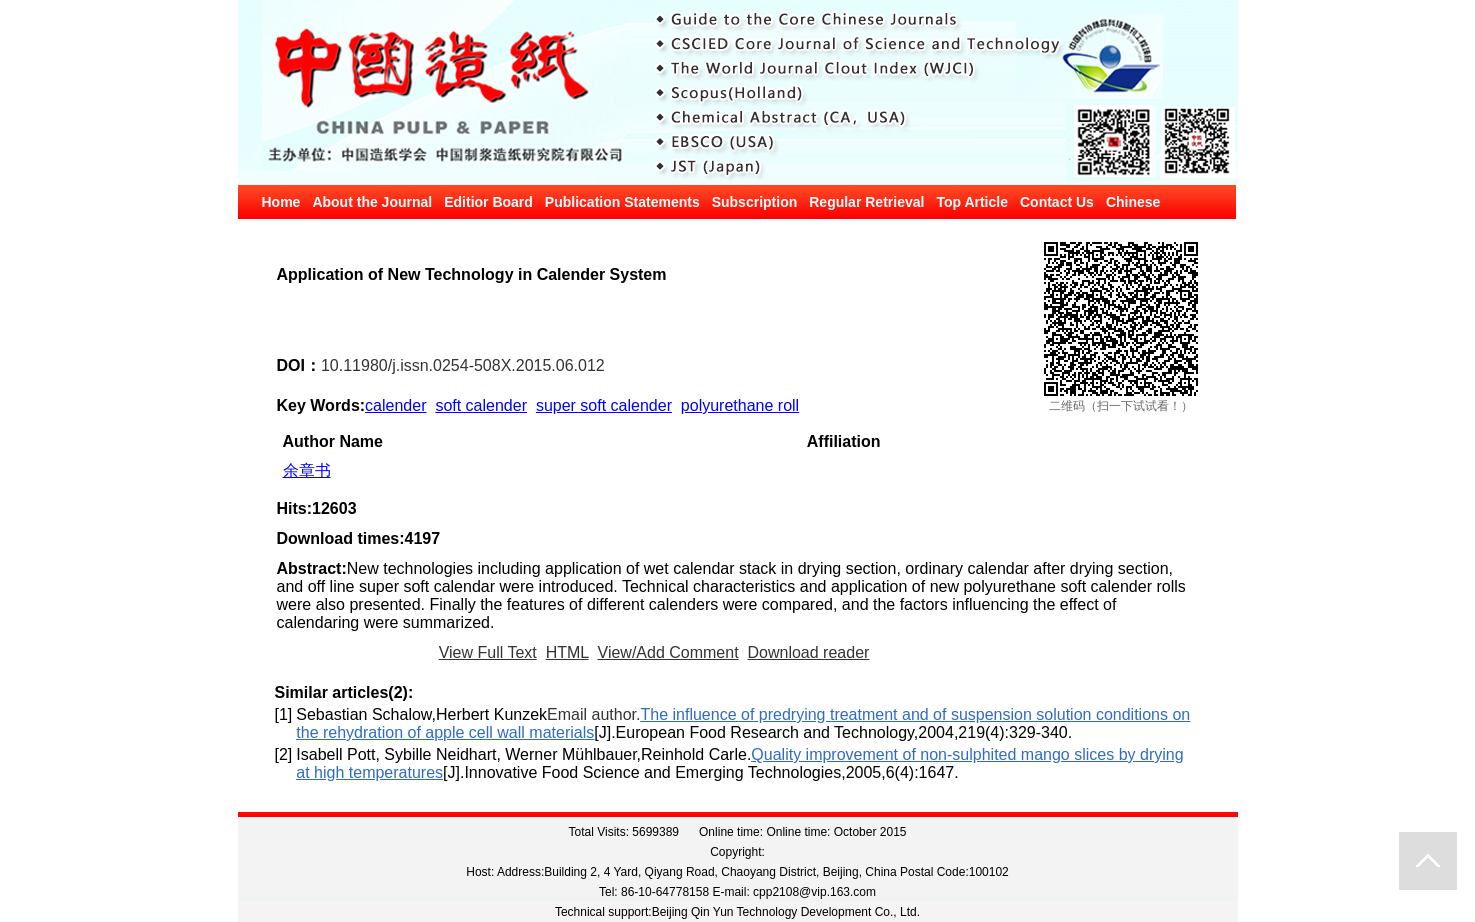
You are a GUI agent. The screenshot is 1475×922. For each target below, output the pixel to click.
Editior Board (488, 202)
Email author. (593, 714)
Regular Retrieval (866, 202)
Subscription (755, 202)
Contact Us (1057, 202)
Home (281, 202)
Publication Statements (622, 202)
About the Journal (372, 202)
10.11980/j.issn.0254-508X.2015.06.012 (463, 365)
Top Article (972, 202)
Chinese (1133, 202)
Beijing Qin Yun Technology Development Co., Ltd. (786, 912)
